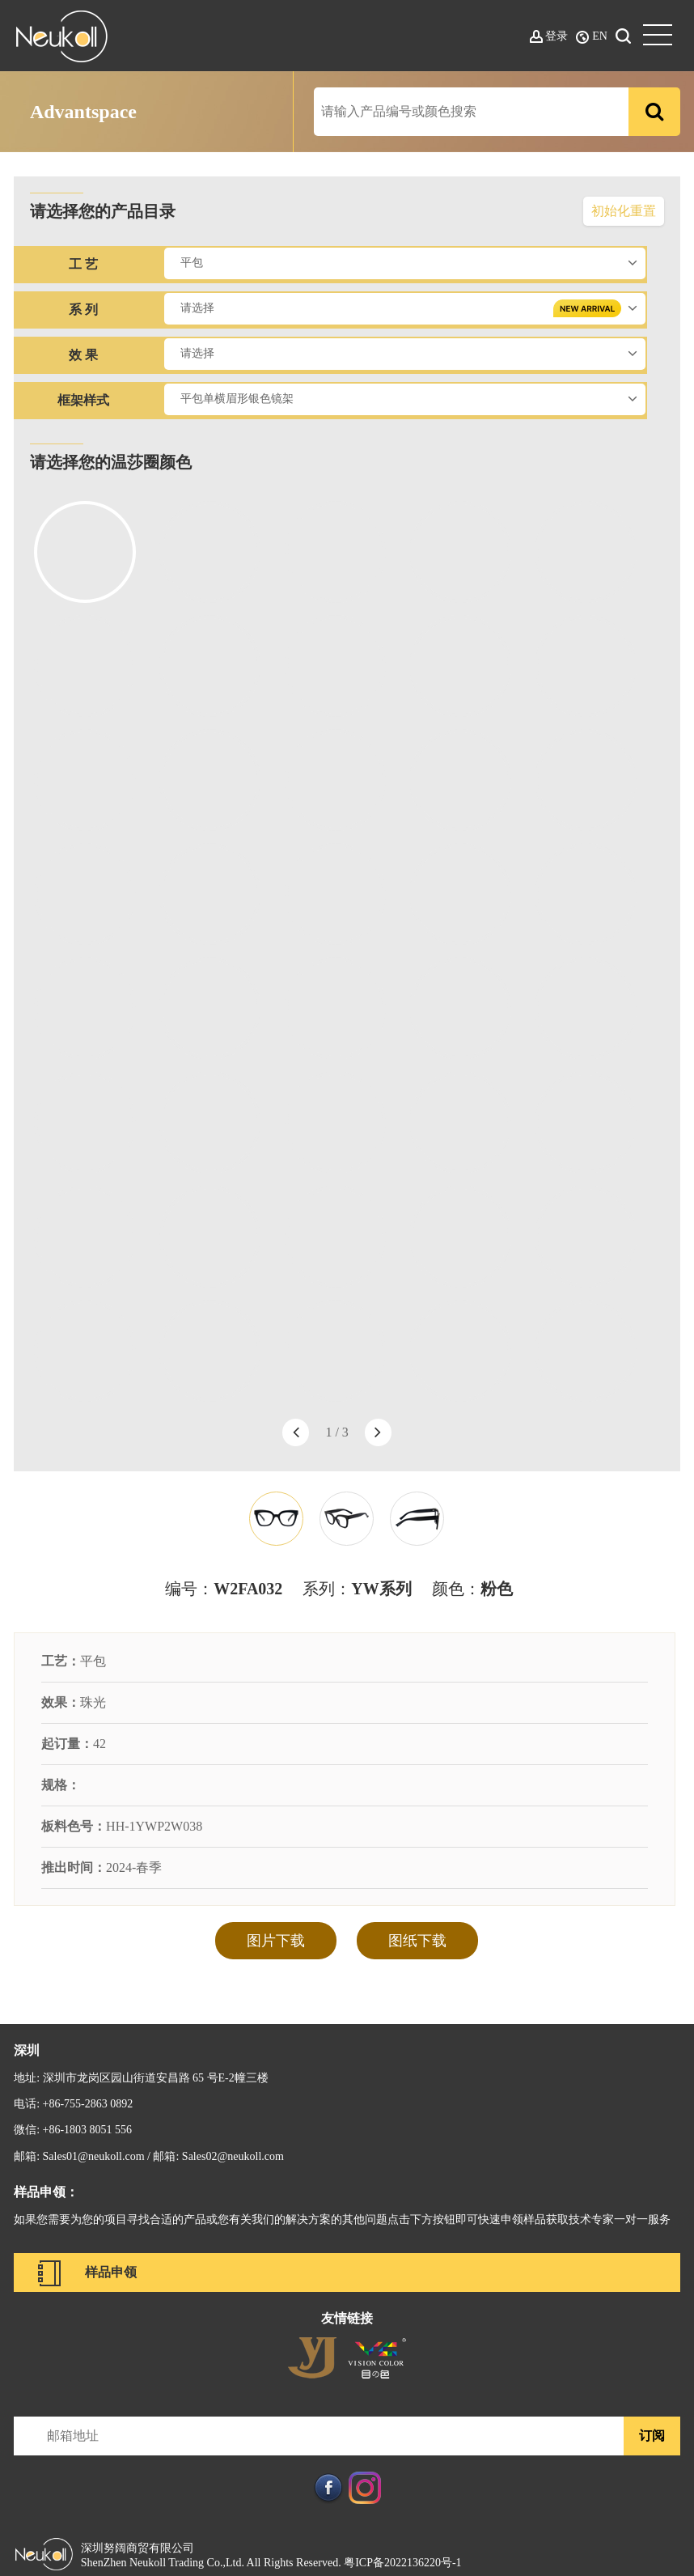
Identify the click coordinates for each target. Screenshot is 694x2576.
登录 (556, 36)
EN (599, 36)
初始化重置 (623, 211)
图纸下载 (417, 1941)
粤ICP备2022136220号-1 (402, 2563)
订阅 (652, 2435)
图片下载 (276, 1941)
